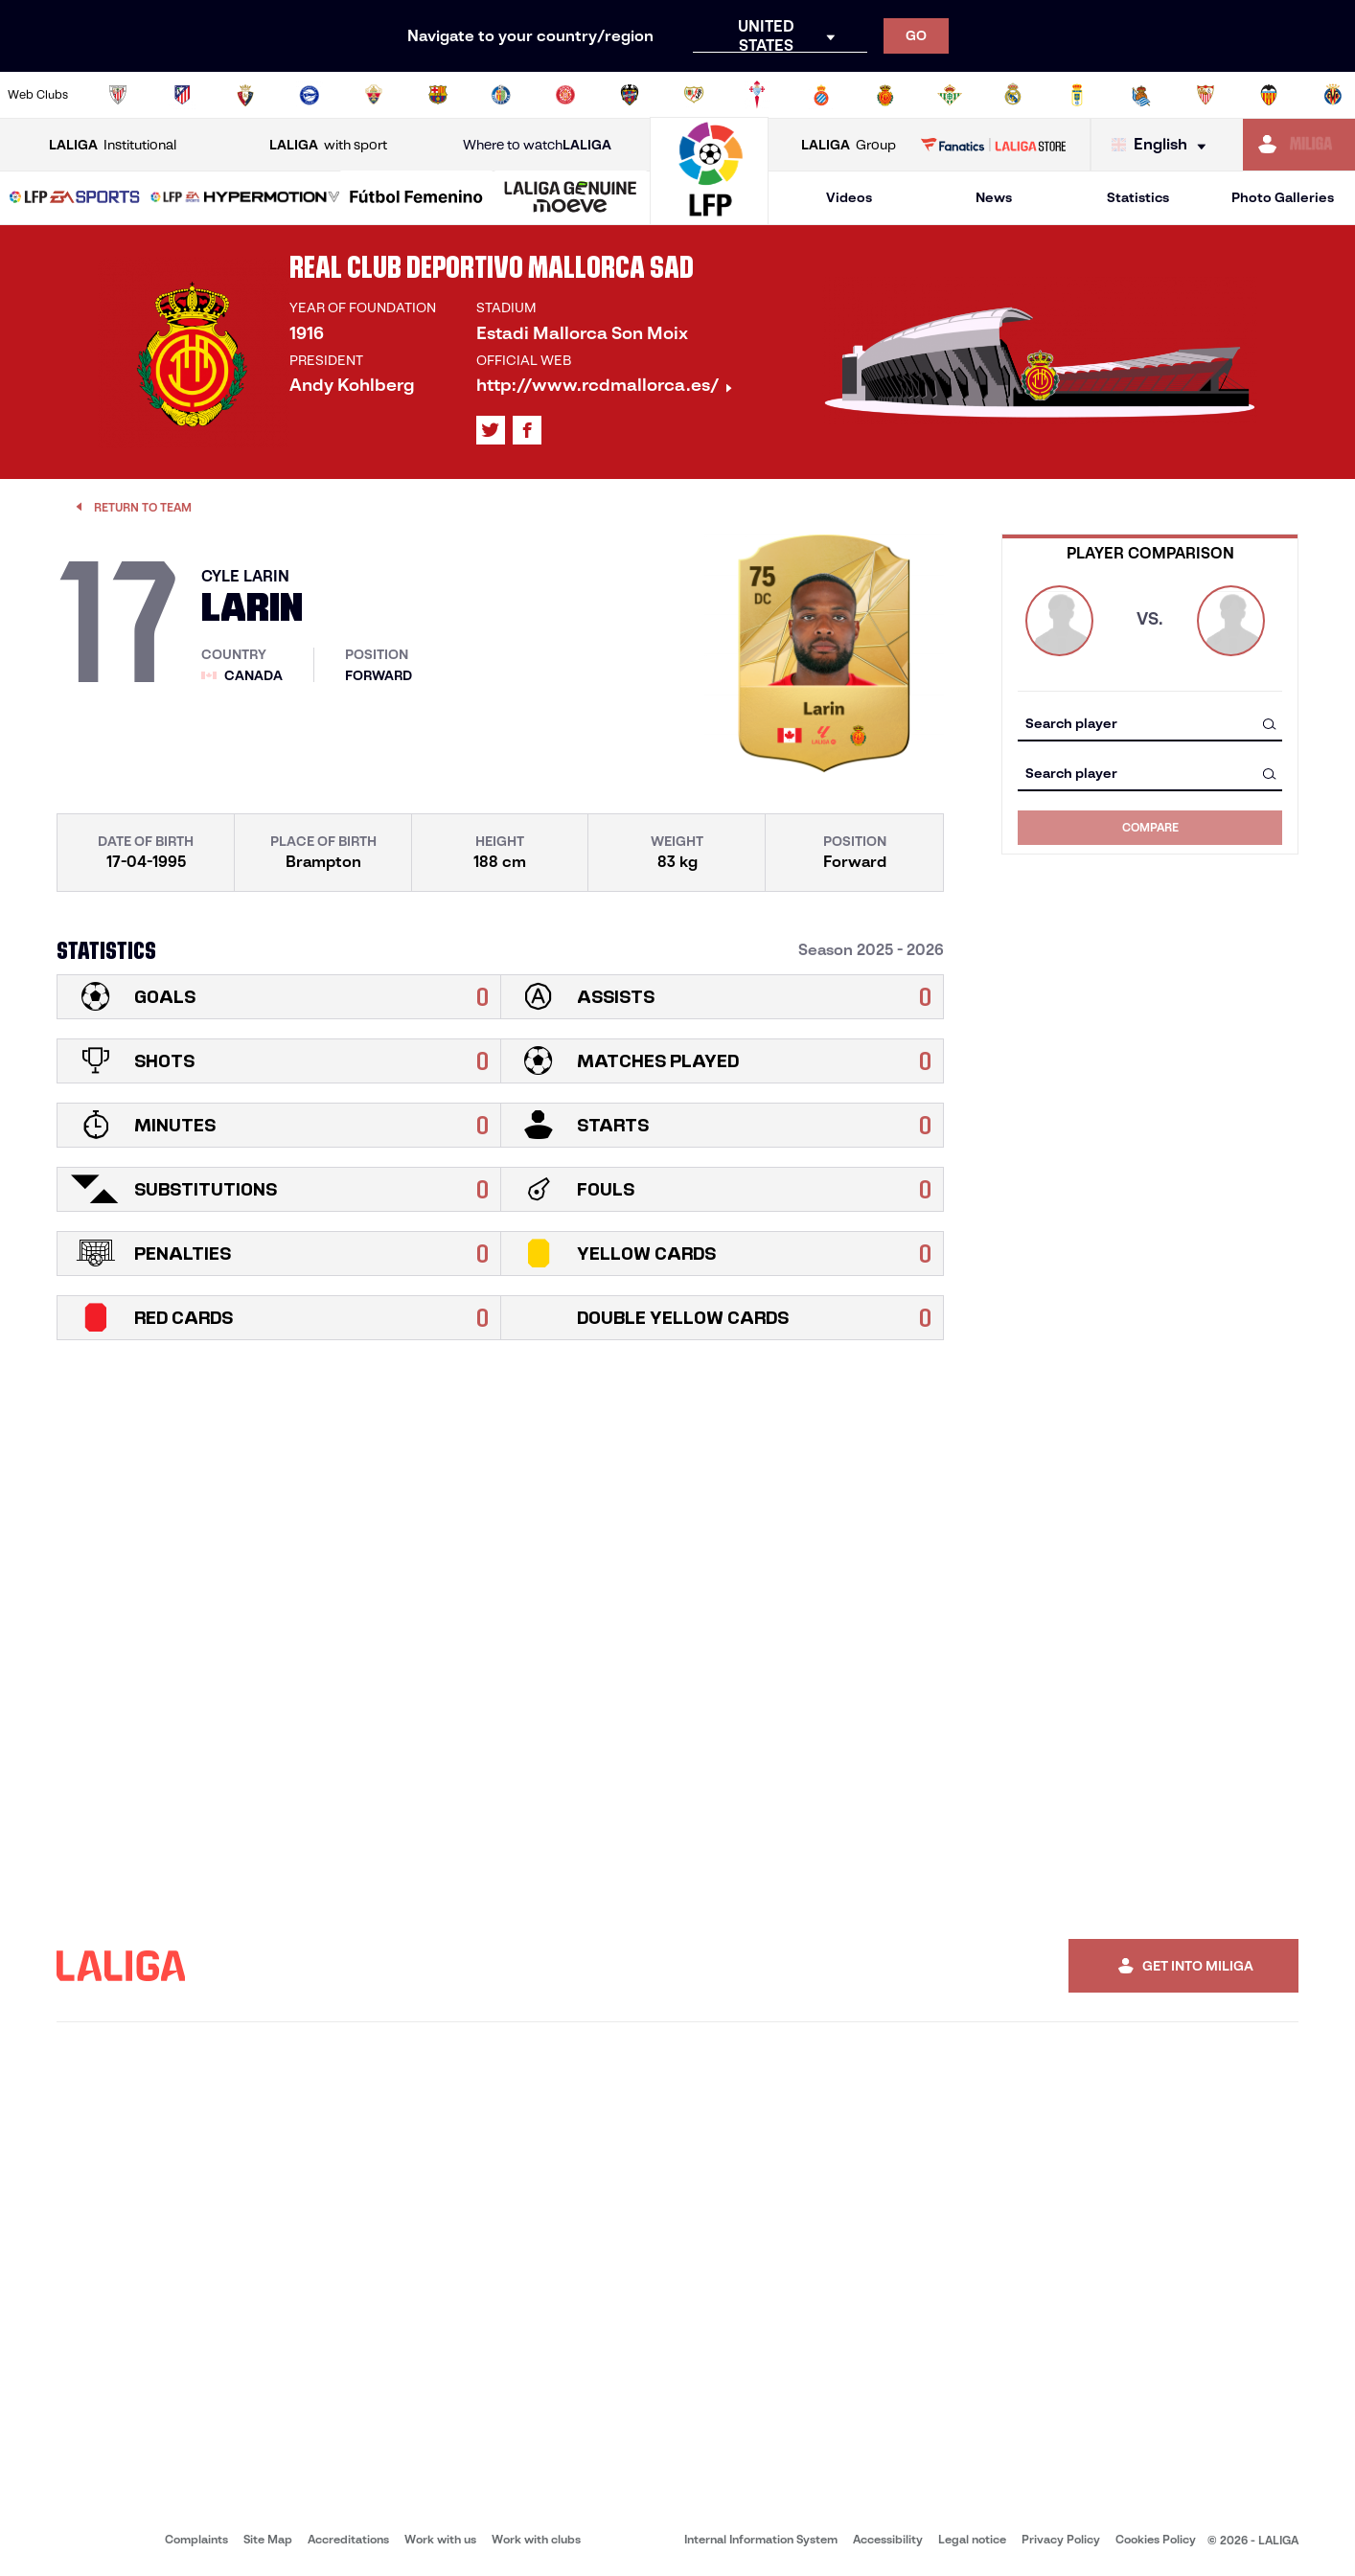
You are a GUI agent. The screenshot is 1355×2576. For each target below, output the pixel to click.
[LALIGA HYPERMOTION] (245, 198)
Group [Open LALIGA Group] (848, 145)
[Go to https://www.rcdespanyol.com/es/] (821, 94)
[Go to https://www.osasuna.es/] (245, 94)
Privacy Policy (1061, 2539)
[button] (75, 197)
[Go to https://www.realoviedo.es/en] (1077, 94)
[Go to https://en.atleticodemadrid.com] (182, 94)
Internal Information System (761, 2539)
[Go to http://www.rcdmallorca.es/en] (885, 94)
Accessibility (888, 2539)
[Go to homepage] (709, 216)
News (994, 197)
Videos (849, 197)
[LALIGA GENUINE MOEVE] (571, 198)
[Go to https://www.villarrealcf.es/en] (1333, 94)
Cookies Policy (1155, 2539)
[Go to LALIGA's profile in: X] (490, 430)
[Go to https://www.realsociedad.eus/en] (1141, 94)
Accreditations (348, 2539)
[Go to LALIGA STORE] (993, 145)
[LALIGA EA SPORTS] (75, 198)
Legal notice (972, 2539)
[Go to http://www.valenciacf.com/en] (1268, 94)
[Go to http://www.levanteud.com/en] (629, 94)
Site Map (267, 2539)
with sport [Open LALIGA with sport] (328, 145)
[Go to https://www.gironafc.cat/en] (565, 94)
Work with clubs (536, 2539)
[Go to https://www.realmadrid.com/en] (1013, 94)
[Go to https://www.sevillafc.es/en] (1205, 94)
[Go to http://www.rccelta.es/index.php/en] (757, 94)
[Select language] (1163, 145)
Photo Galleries (1282, 197)
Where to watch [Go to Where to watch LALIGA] (537, 145)
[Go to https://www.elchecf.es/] (373, 94)
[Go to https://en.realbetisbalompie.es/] (949, 94)
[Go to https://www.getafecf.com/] (501, 94)
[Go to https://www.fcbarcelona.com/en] (438, 94)
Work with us (440, 2539)
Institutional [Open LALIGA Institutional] (112, 145)
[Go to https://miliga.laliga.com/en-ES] (1299, 145)
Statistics (1138, 197)
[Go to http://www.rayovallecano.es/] (693, 94)
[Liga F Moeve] (416, 198)
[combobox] (1150, 724)
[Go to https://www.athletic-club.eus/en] (117, 94)
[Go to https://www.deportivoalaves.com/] (309, 94)
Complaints (196, 2539)
